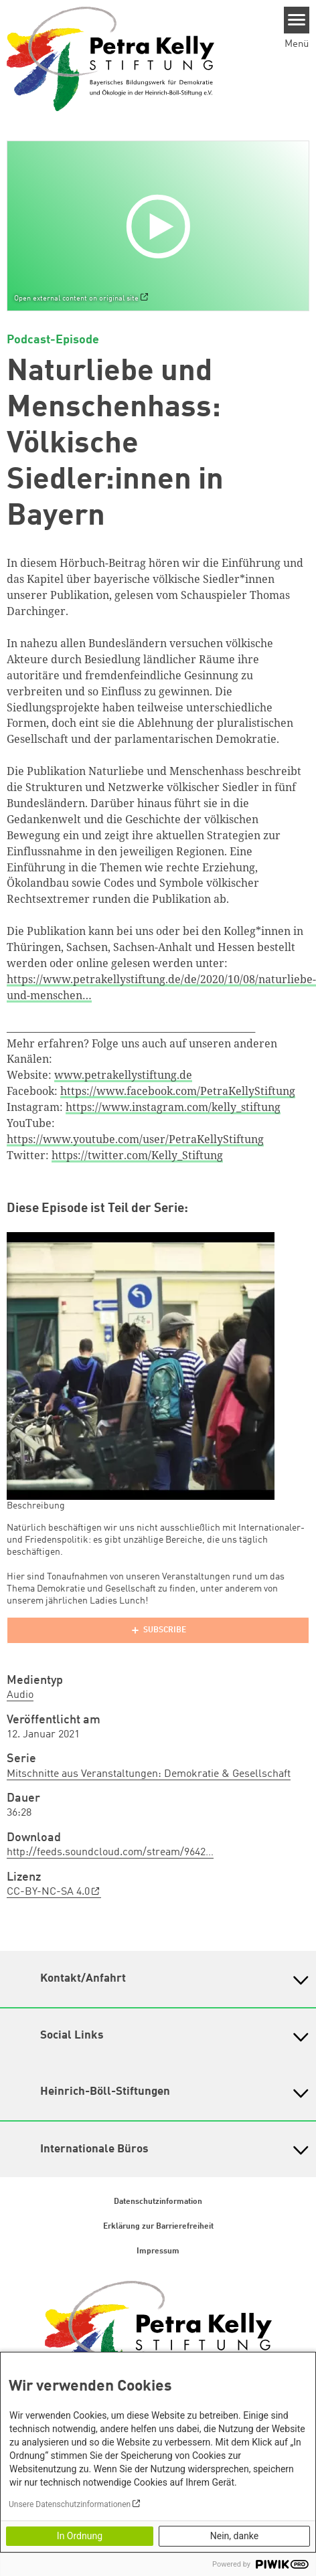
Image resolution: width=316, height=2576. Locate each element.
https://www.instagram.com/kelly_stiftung (173, 1107)
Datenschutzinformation (158, 2202)
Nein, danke (234, 2535)
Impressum (158, 2251)
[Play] (161, 226)
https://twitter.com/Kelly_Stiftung (137, 1155)
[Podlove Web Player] (158, 1630)
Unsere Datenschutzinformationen (70, 2504)
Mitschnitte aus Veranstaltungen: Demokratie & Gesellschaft (149, 1774)
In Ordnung (79, 2535)
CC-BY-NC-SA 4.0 (48, 1892)
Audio (20, 1695)
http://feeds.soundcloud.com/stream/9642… (110, 1852)
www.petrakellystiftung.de (123, 1074)
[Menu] (297, 20)
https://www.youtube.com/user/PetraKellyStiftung (135, 1139)
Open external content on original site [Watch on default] (76, 298)
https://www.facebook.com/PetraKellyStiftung (177, 1091)
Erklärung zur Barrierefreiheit (158, 2227)
